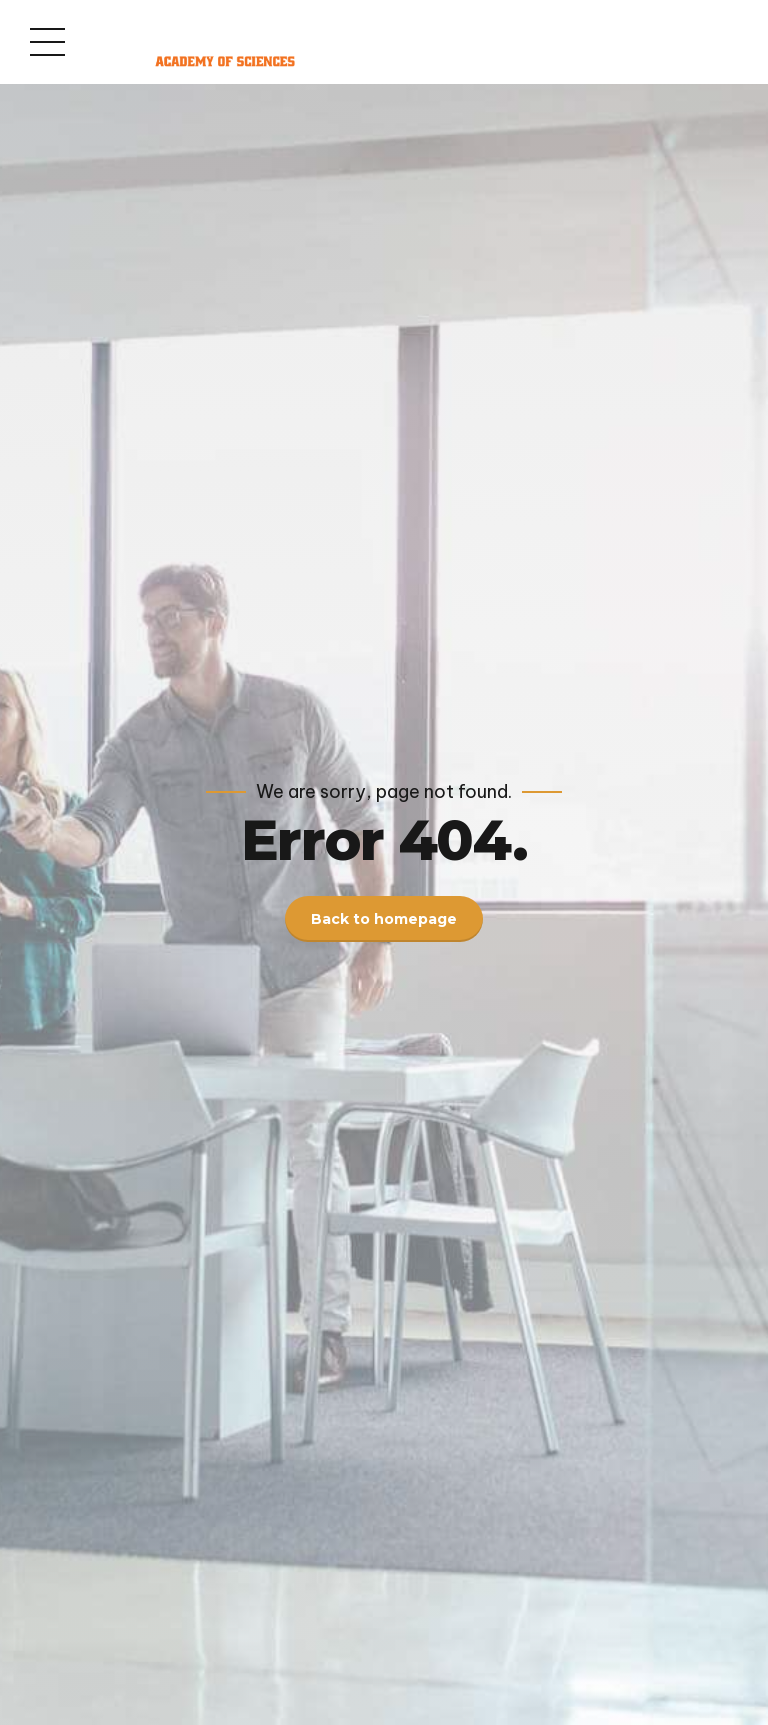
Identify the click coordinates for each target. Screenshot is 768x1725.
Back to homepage (384, 919)
